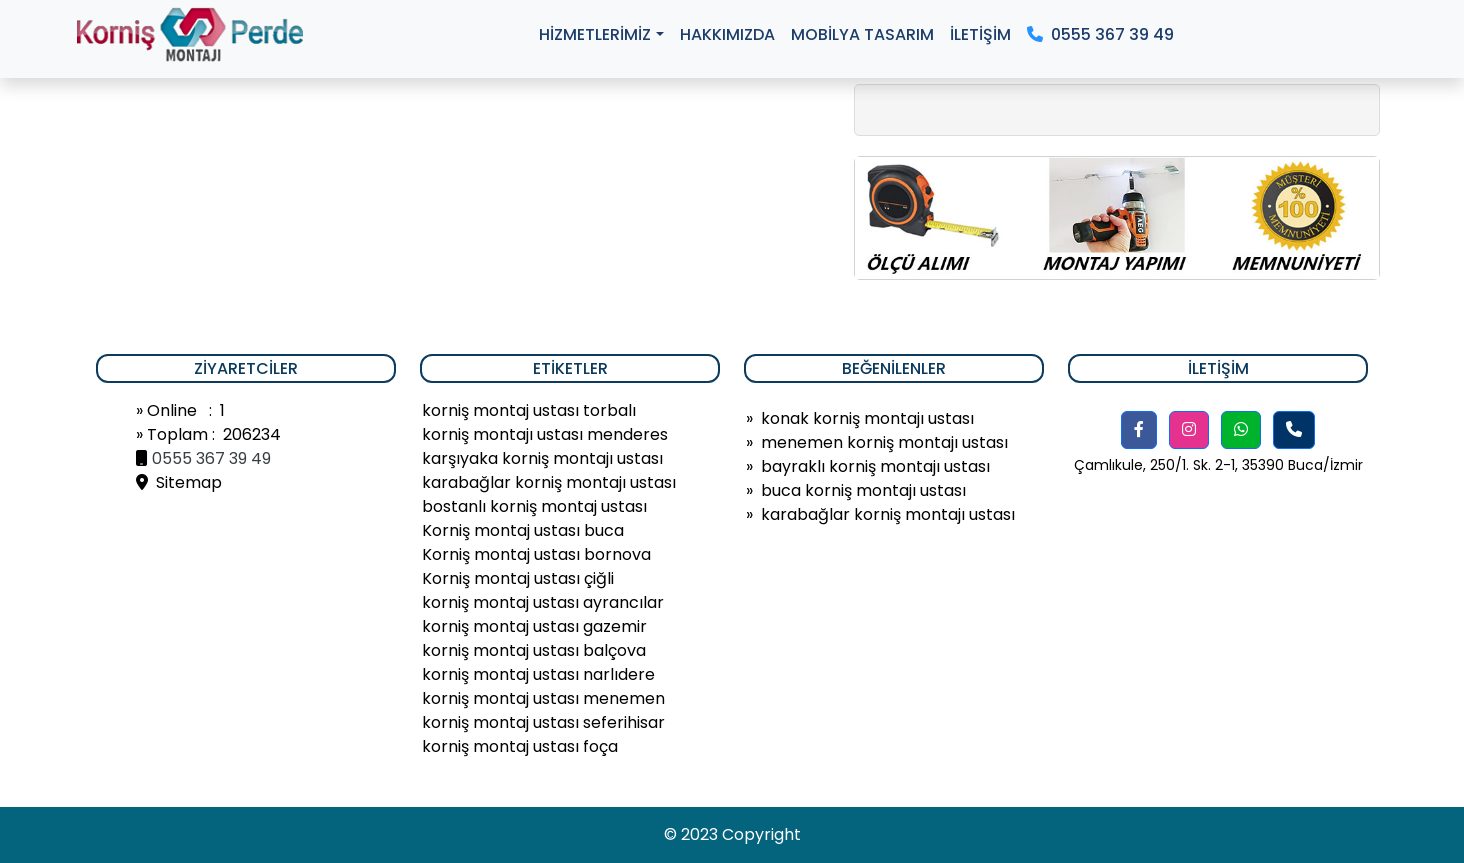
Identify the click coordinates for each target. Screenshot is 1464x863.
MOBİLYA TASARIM (862, 34)
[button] (1139, 430)
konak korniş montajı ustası (867, 418)
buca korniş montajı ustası (863, 490)
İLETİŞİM (980, 34)
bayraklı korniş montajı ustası (875, 466)
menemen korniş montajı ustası (884, 442)
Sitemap (179, 482)
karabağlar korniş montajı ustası (888, 514)
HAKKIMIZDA (727, 34)
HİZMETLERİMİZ (595, 34)
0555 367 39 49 (1100, 34)
